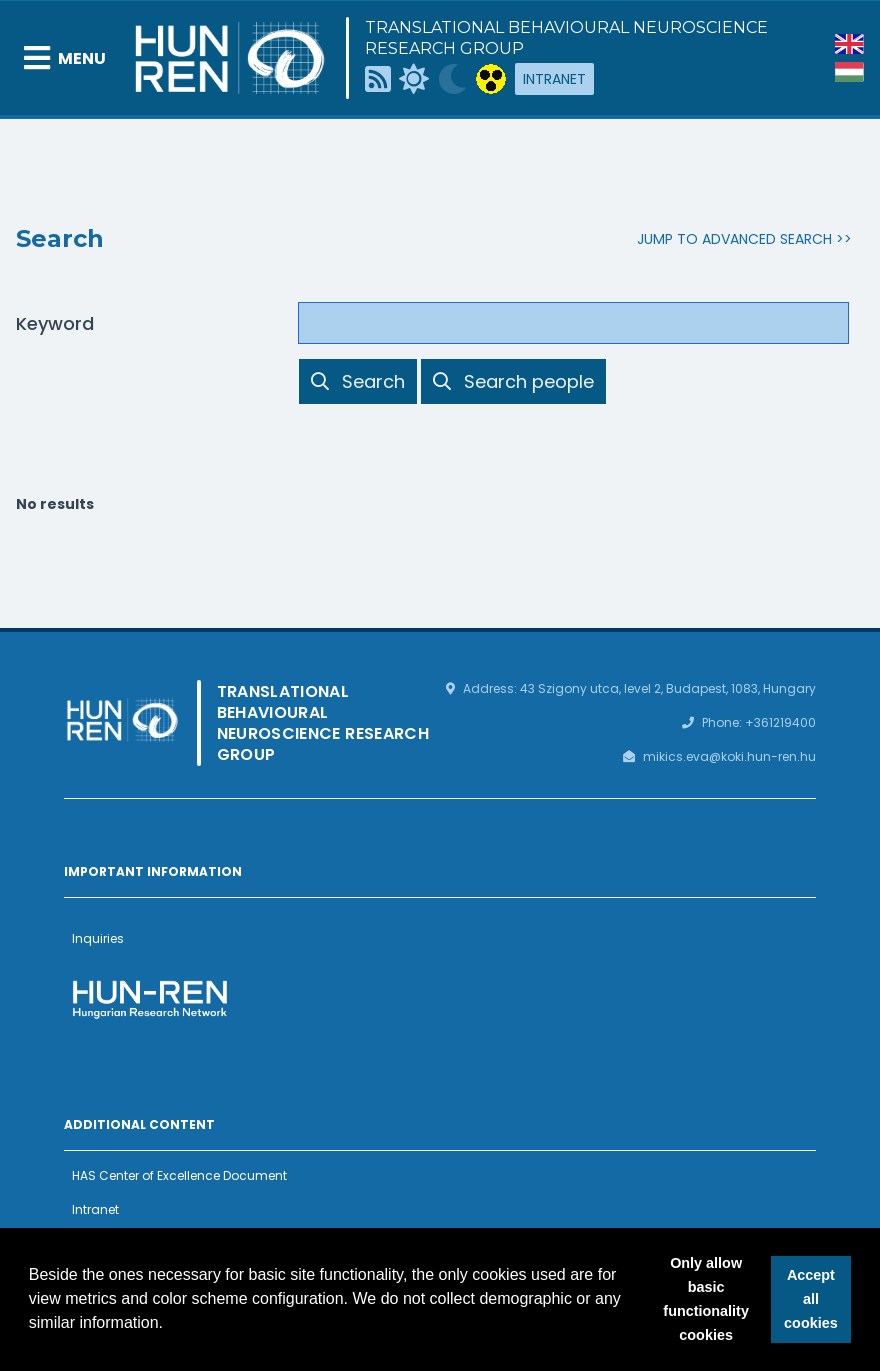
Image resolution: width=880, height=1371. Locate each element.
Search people (513, 381)
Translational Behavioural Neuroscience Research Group (566, 38)
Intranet (554, 79)
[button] (171, 1325)
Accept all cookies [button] (811, 1299)
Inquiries (98, 938)
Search (358, 381)
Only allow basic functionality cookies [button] (706, 1299)
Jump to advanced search (734, 239)
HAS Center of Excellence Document (179, 1175)
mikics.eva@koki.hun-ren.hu (729, 756)
